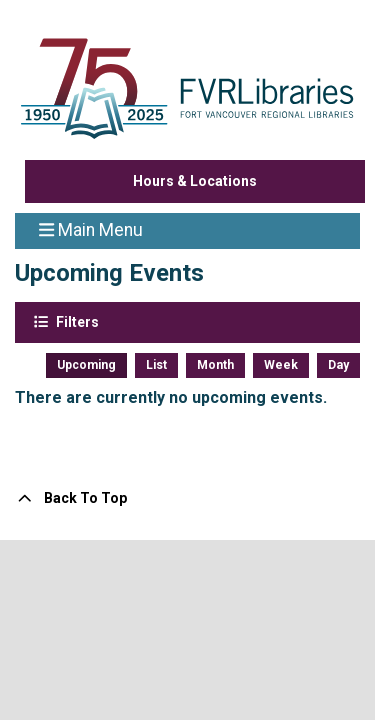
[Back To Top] (187, 498)
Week (281, 365)
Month (215, 365)
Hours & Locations (195, 181)
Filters (76, 321)
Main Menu (91, 229)
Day (338, 365)
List (156, 365)
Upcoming (86, 365)
